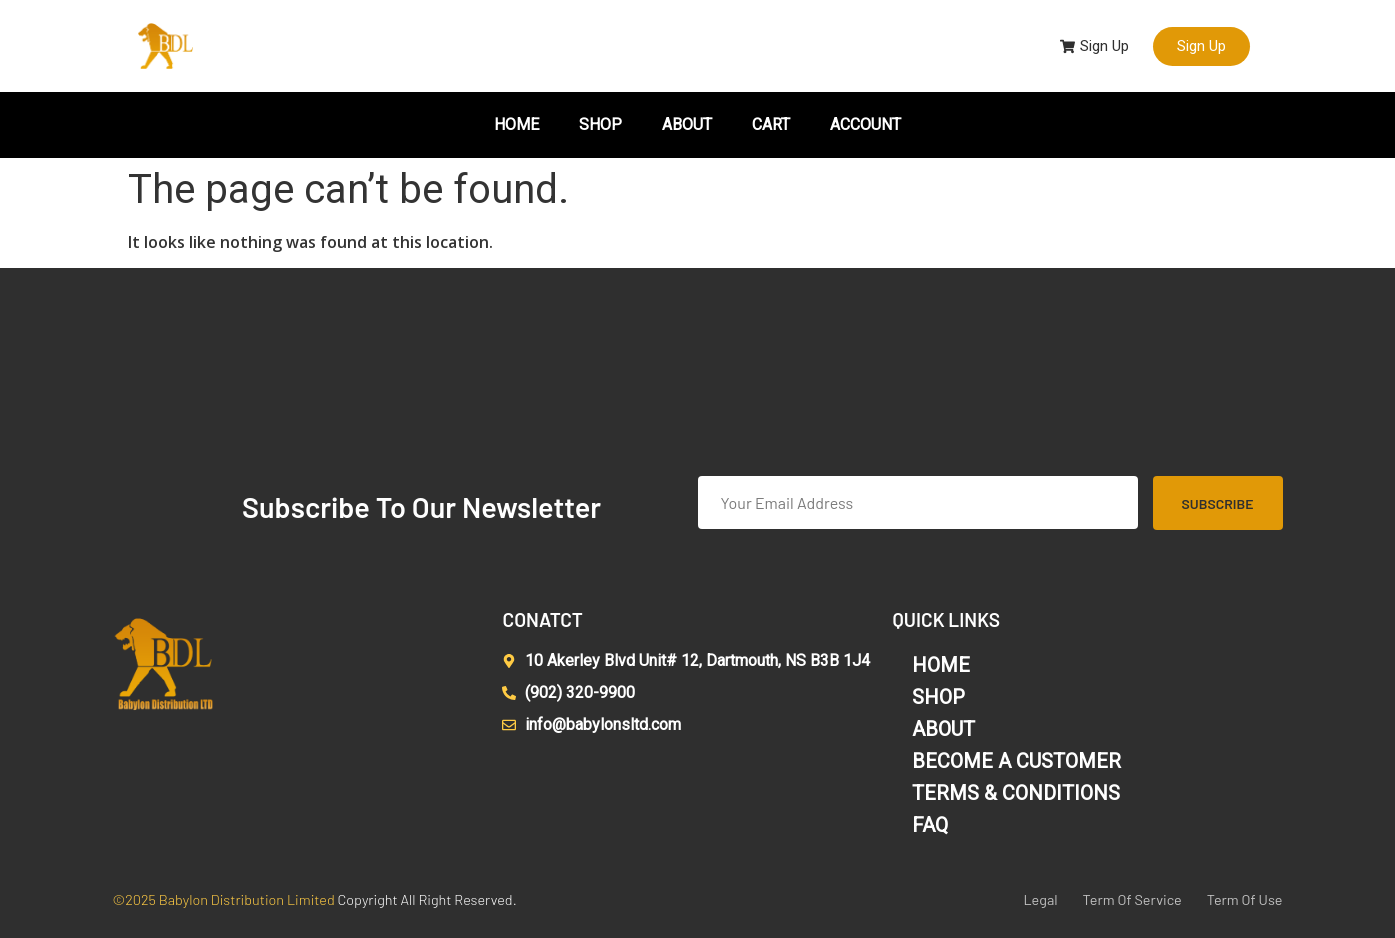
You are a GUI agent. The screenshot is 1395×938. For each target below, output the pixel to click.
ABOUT (687, 124)
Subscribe (1218, 503)
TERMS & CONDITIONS (1016, 793)
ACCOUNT (865, 124)
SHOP (600, 124)
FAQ (930, 825)
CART (771, 124)
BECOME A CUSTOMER (1016, 761)
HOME (516, 124)
